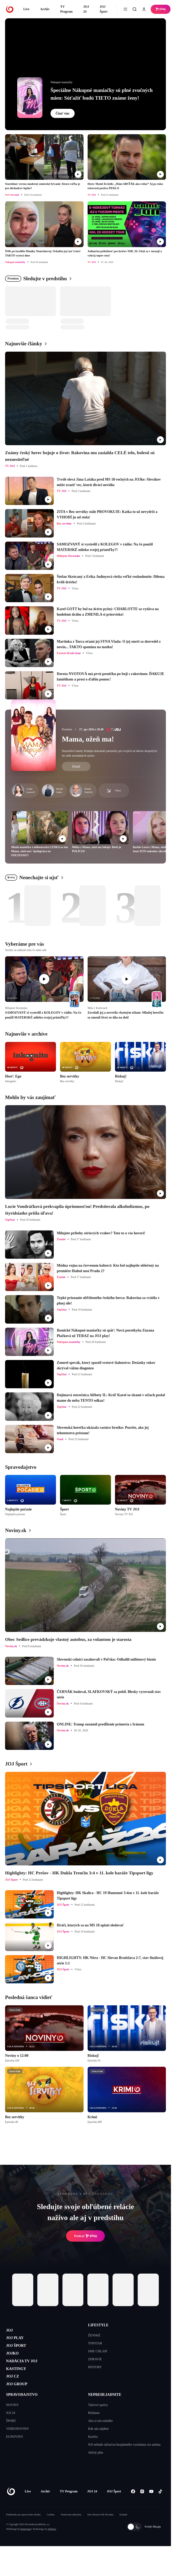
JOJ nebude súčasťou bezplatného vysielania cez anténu (124, 2460)
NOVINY (12, 2420)
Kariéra (93, 2452)
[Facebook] (132, 2507)
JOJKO (14, 2360)
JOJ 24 (86, 9)
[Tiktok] (160, 2507)
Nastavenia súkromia (71, 2530)
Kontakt (123, 2530)
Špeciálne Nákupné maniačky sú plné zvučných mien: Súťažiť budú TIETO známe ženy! (101, 94)
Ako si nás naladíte (100, 2436)
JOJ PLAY (18, 2341)
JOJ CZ (14, 2389)
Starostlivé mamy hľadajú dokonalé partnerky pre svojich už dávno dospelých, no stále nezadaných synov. (110, 753)
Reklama (94, 2428)
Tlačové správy (98, 2420)
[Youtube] (151, 2507)
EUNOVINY (14, 2452)
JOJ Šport (103, 9)
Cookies (51, 2530)
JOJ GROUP (20, 2399)
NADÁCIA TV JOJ (27, 2370)
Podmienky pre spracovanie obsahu (23, 2530)
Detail (76, 766)
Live (26, 9)
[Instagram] (142, 2507)
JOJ (10, 2331)
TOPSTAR (95, 2343)
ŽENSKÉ (94, 2335)
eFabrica (52, 2544)
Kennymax (25, 2544)
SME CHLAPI (97, 2351)
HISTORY (95, 2367)
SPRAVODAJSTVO (22, 2410)
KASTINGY (19, 2379)
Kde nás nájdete (98, 2444)
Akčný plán (95, 2468)
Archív (45, 9)
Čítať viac (63, 113)
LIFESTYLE (98, 2325)
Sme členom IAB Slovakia (100, 2530)
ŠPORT (11, 2436)
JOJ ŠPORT (19, 2350)
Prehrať (85, 2235)
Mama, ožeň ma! (88, 739)
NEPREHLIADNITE (104, 2410)
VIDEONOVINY (17, 2444)
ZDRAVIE (95, 2359)
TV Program (66, 9)
